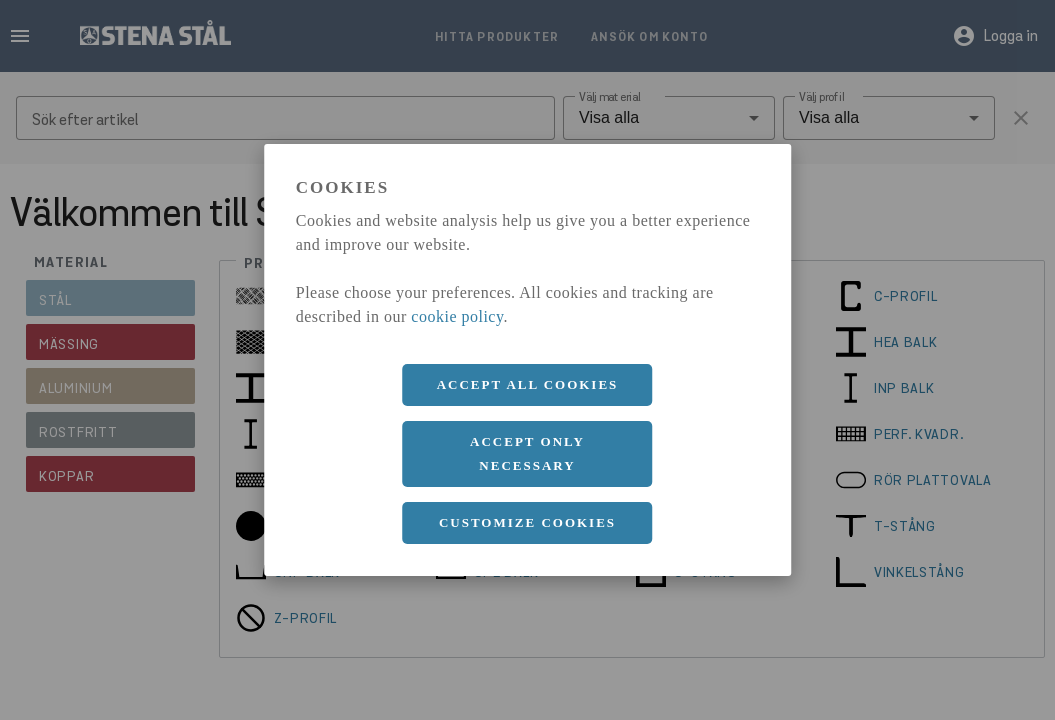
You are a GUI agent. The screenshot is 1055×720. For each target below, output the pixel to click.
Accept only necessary (527, 453)
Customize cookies (527, 522)
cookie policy (457, 316)
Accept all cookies (528, 384)
